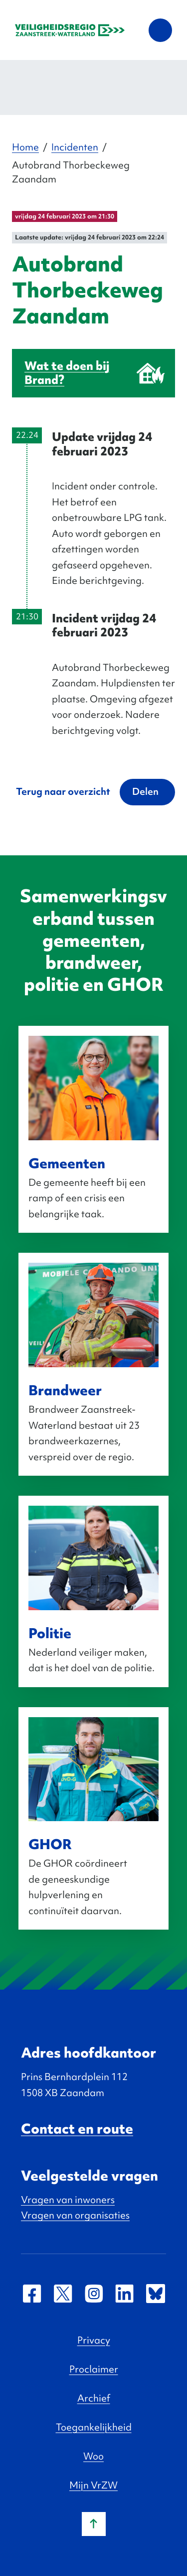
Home (25, 146)
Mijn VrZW (93, 2485)
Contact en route (77, 2128)
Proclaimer (93, 2369)
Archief (93, 2398)
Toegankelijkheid (94, 2427)
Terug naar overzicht (63, 791)
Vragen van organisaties (75, 2215)
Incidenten (74, 146)
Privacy (93, 2340)
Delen (145, 791)
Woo (93, 2456)
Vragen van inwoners (68, 2199)
